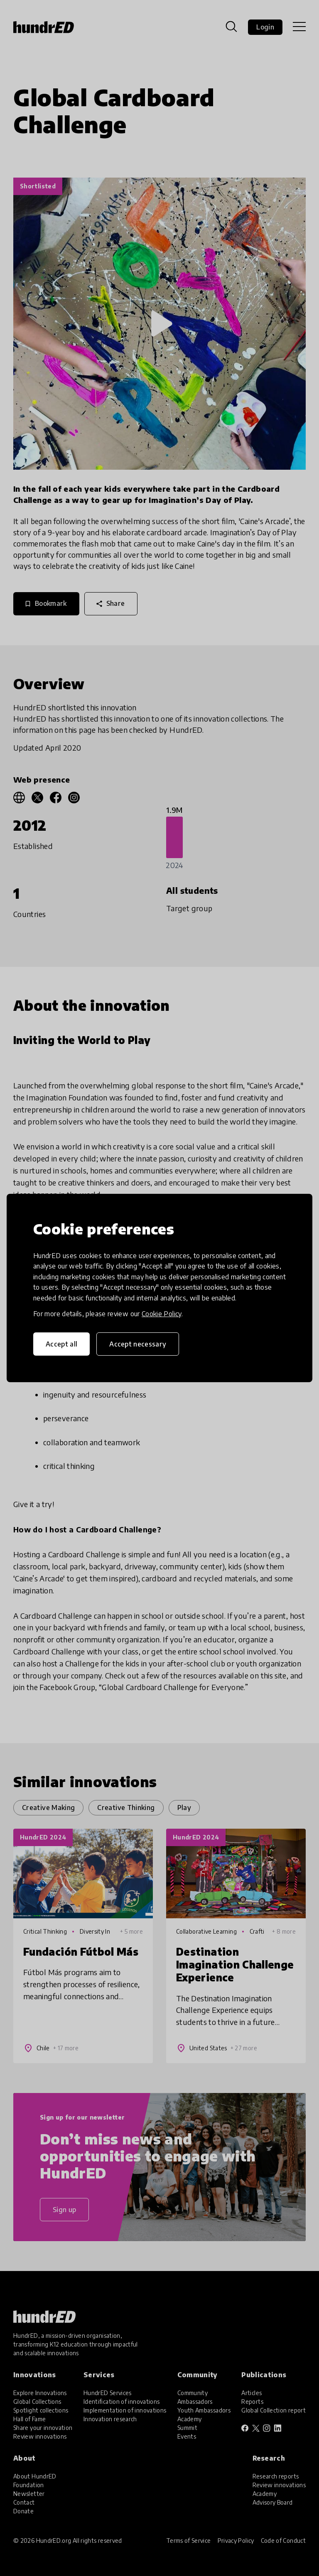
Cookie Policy (162, 1314)
